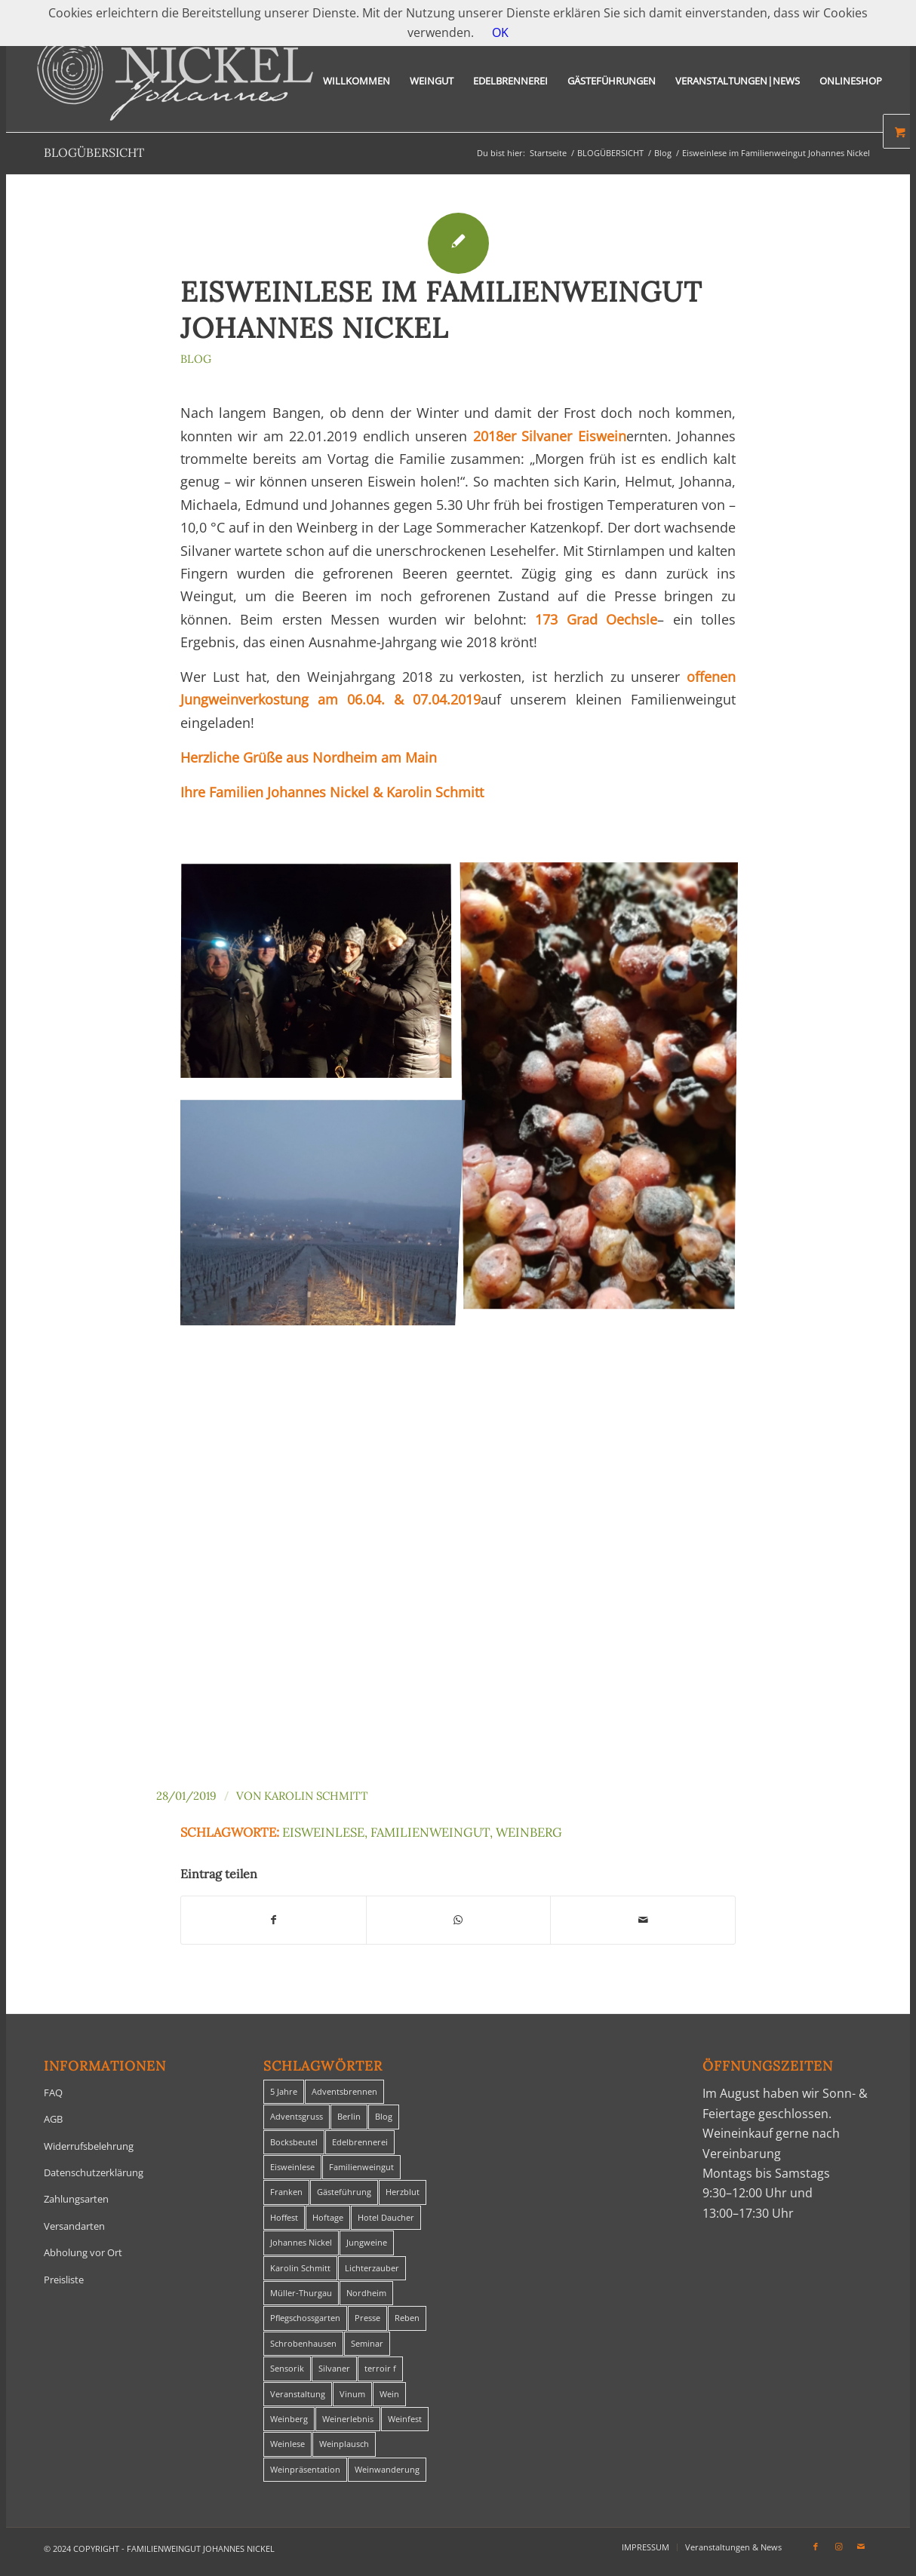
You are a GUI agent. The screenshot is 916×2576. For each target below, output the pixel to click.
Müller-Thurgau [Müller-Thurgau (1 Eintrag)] (301, 2292)
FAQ (53, 2092)
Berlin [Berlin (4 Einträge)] (349, 2116)
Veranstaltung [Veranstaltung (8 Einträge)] (297, 2393)
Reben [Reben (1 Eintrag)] (407, 2317)
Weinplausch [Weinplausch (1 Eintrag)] (344, 2443)
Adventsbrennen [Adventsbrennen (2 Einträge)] (344, 2091)
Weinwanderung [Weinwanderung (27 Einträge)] (387, 2469)
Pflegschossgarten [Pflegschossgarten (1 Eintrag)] (305, 2317)
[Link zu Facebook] (815, 2546)
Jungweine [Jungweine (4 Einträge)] (366, 2242)
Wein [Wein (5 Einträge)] (389, 2393)
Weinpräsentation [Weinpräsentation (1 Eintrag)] (305, 2469)
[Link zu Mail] (861, 2546)
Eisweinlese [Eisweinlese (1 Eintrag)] (292, 2166)
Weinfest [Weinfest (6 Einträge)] (405, 2418)
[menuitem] (356, 81)
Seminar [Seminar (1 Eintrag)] (367, 2343)
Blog (195, 359)
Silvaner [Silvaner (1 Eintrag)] (334, 2368)
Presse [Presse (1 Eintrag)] (367, 2317)
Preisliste (64, 2279)
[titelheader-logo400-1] (175, 81)
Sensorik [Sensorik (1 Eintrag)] (287, 2368)
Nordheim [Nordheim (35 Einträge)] (366, 2292)
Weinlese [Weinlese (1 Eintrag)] (287, 2443)
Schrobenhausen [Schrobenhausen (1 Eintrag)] (303, 2343)
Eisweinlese (323, 1832)
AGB (53, 2119)
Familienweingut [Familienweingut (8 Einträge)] (361, 2166)
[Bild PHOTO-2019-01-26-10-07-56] (604, 1091)
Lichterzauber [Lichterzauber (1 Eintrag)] (372, 2268)
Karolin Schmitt (316, 1795)
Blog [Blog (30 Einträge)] (383, 2116)
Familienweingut (430, 1832)
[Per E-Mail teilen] (643, 1919)
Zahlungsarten (76, 2199)
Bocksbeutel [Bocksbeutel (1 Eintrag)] (294, 2142)
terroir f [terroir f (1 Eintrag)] (380, 2368)
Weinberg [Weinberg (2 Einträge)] (289, 2418)
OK (500, 32)
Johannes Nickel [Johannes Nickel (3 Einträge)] (301, 2242)
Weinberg (529, 1832)
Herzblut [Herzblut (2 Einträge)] (403, 2191)
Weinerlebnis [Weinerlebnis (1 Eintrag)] (347, 2418)
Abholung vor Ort (83, 2252)
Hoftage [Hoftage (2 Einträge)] (327, 2217)
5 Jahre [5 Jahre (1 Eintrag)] (283, 2091)
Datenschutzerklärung (93, 2172)
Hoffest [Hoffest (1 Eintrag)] (284, 2217)
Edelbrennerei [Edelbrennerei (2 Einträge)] (360, 2142)
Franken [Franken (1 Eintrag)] (286, 2191)
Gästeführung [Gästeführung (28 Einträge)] (344, 2191)
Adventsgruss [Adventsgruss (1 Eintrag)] (296, 2116)
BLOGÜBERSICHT (94, 152)
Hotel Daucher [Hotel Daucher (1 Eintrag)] (386, 2217)
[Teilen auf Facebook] (273, 1919)
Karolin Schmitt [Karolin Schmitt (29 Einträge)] (300, 2268)
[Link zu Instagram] (838, 2546)
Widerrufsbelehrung (89, 2146)
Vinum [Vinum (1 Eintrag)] (352, 2393)
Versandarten (74, 2226)
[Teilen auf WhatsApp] (459, 1919)
